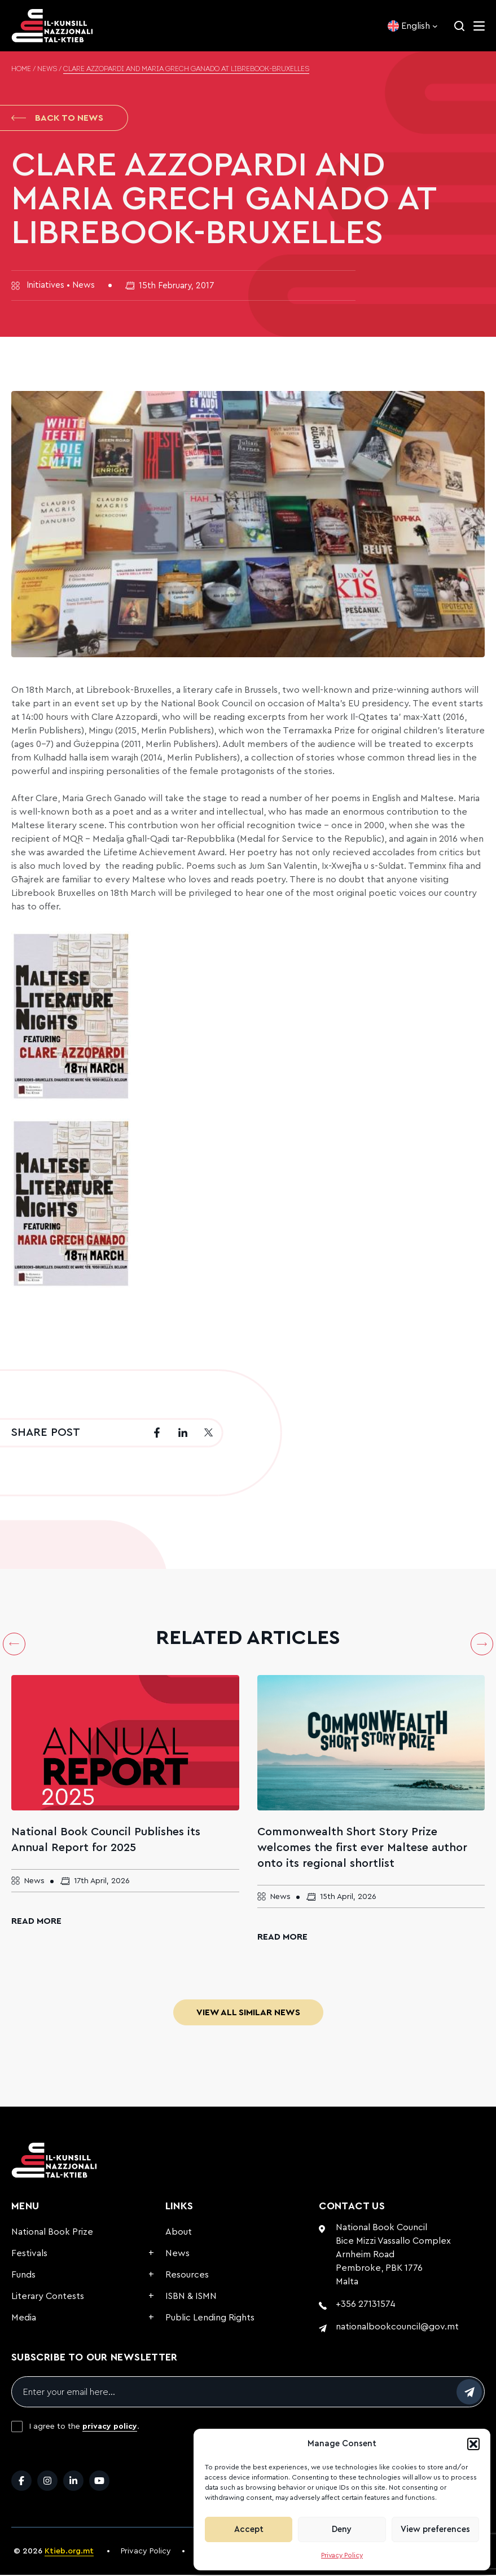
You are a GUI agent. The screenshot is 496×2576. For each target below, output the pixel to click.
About (178, 2232)
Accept (249, 2529)
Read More (36, 1922)
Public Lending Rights (209, 2318)
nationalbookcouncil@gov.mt (397, 2327)
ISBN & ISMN (191, 2297)
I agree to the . (84, 2428)
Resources (187, 2275)
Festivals (29, 2254)
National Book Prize (52, 2232)
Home (21, 69)
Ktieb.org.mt (69, 2552)
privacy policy (109, 2428)
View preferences (435, 2529)
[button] (473, 2444)
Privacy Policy (342, 2555)
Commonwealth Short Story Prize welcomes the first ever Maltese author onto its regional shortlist (362, 1848)
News (47, 69)
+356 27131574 (366, 2305)
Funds (23, 2275)
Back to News (57, 118)
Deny (342, 2529)
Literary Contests (47, 2297)
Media (23, 2318)
